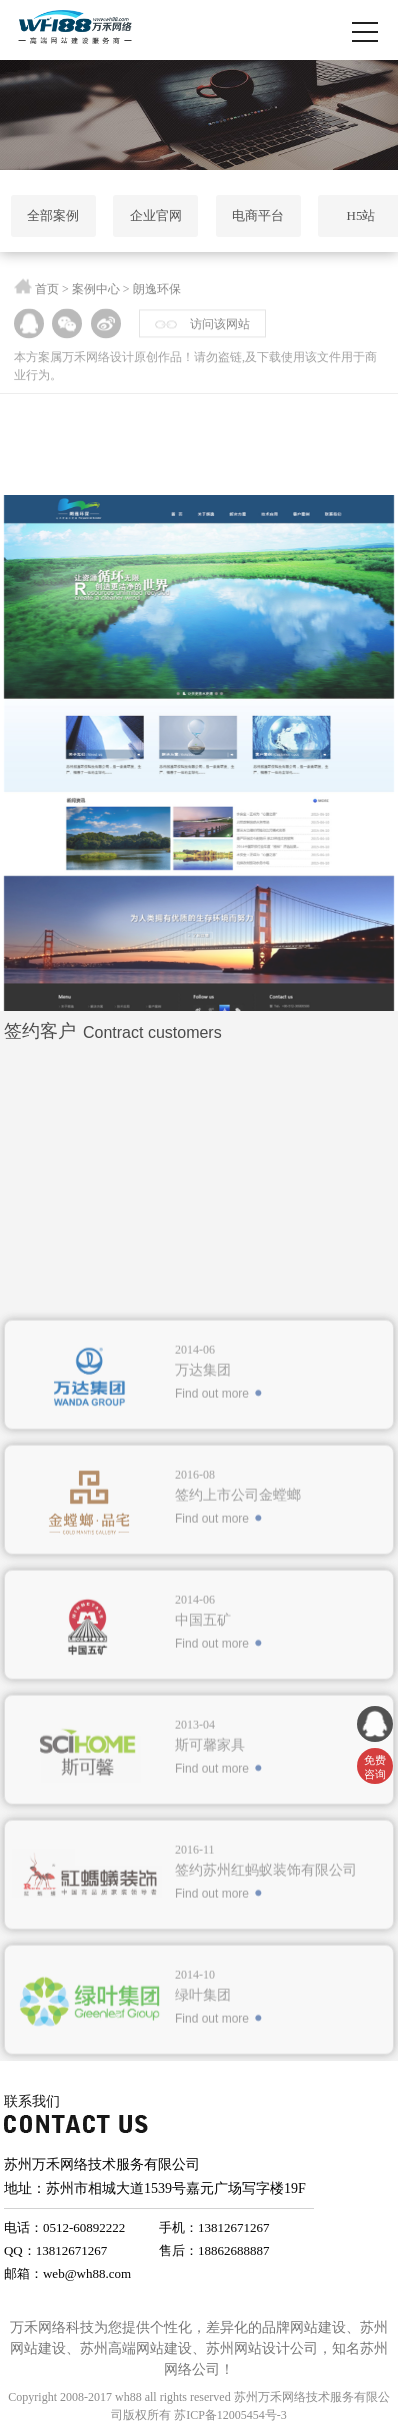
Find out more (212, 1573)
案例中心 (96, 294)
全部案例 (53, 215)
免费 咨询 (375, 1767)
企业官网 (156, 215)
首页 (47, 294)
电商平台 (258, 215)
